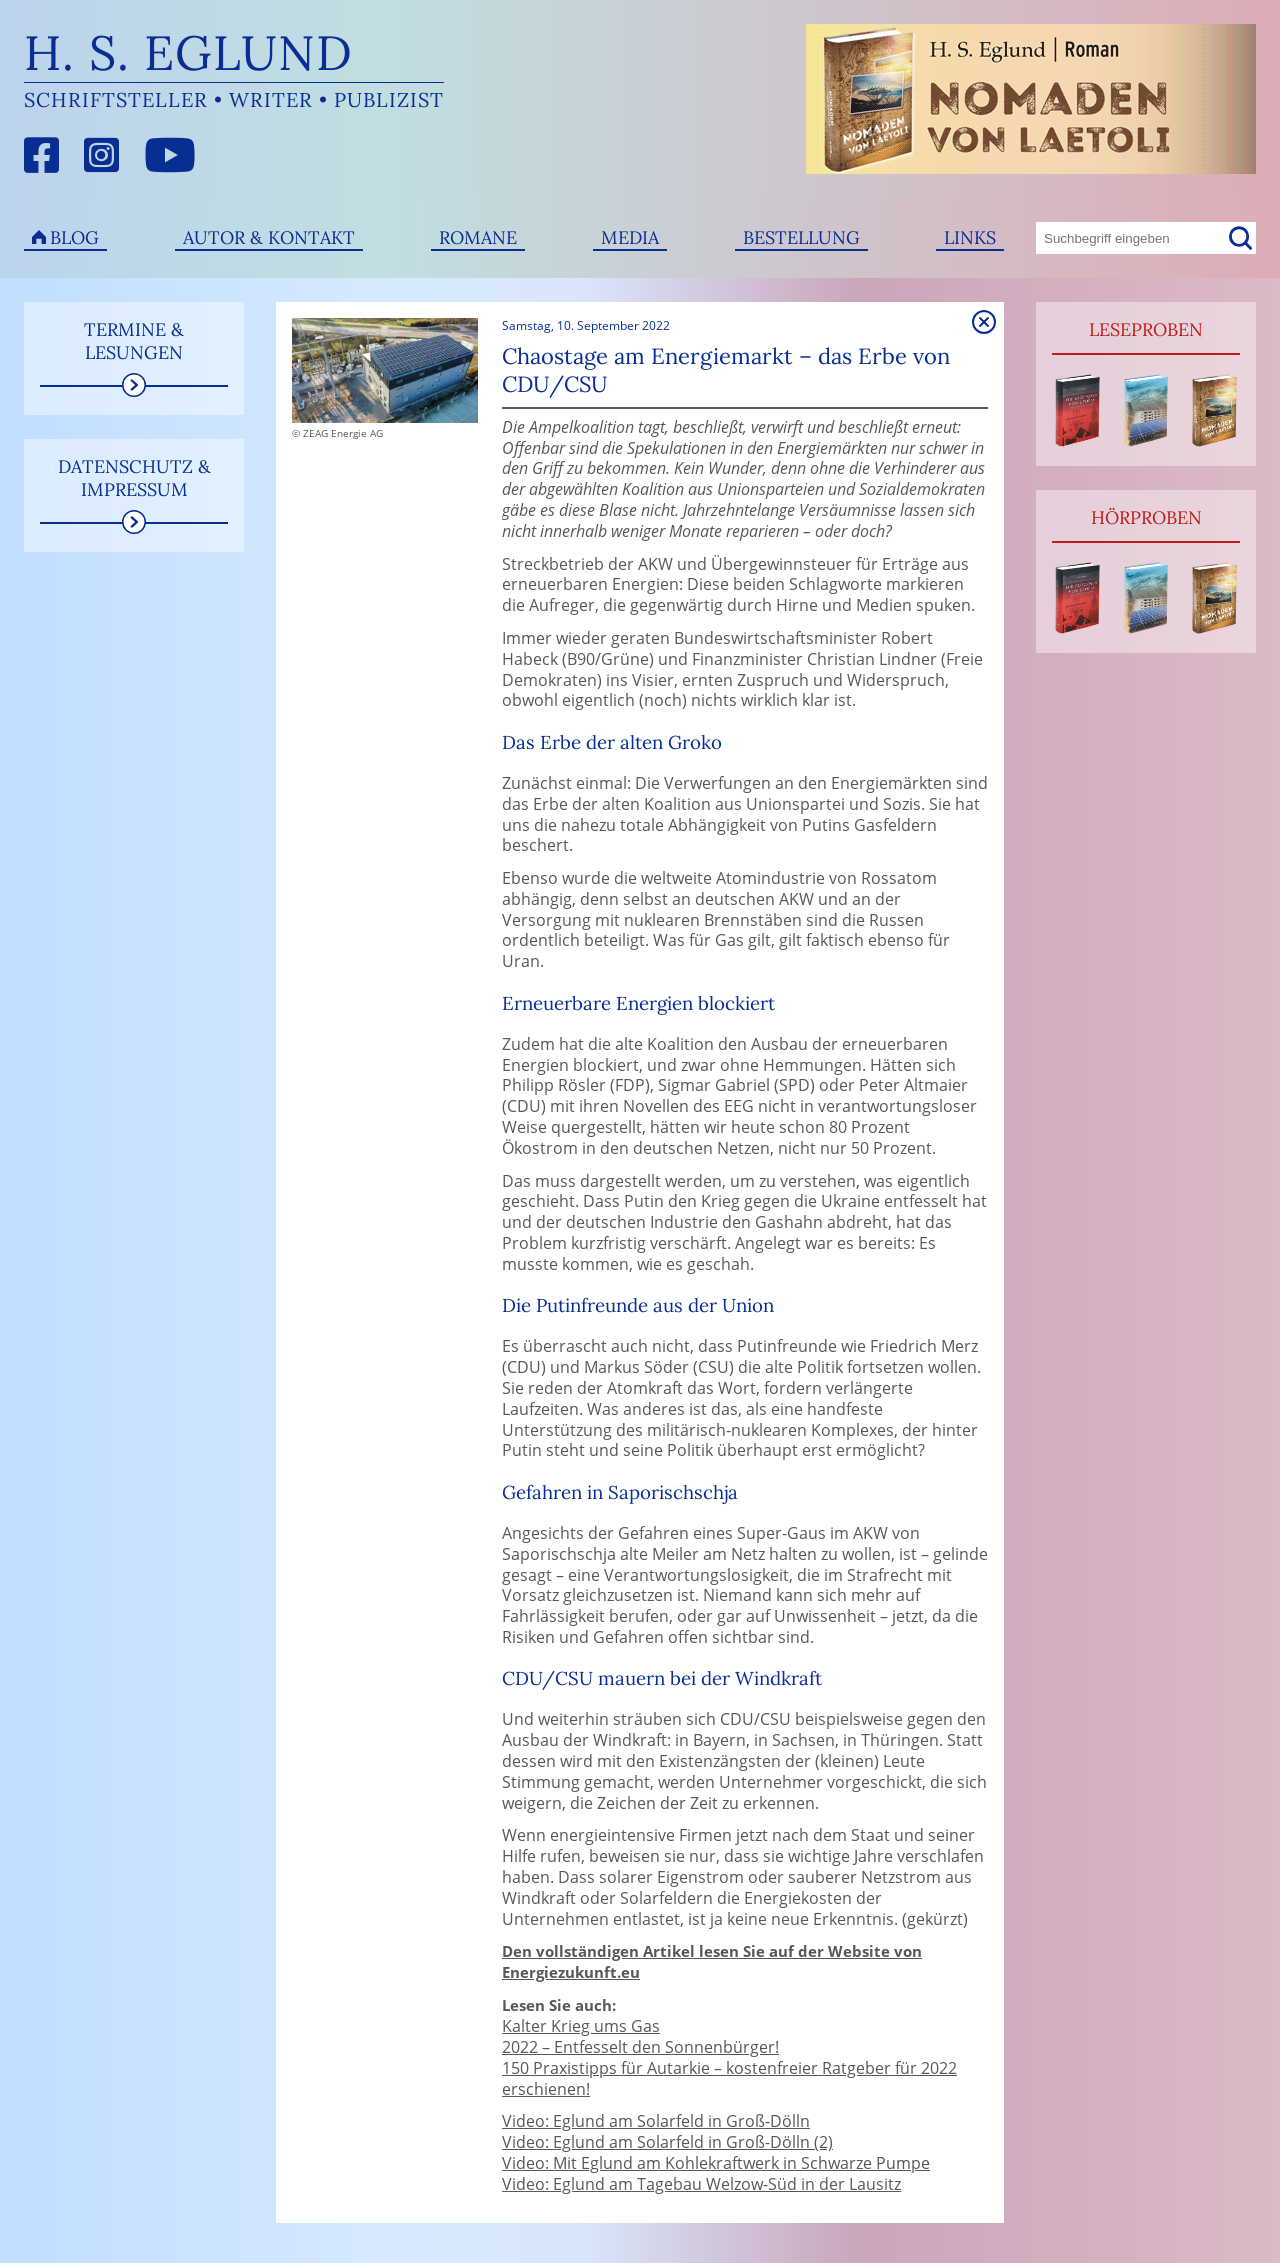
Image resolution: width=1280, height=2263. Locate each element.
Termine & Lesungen (134, 341)
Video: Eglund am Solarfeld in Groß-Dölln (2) (667, 2142)
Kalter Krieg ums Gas (581, 2026)
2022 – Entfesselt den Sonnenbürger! (640, 2047)
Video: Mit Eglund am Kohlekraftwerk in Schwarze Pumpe (716, 2163)
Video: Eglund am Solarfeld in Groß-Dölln (656, 2121)
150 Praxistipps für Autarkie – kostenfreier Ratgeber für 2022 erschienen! (729, 2078)
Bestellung (801, 237)
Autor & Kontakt (269, 237)
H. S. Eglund (188, 52)
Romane (478, 237)
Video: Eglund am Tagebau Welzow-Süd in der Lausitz (701, 2184)
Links (970, 237)
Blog (74, 237)
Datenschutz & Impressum (134, 478)
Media (630, 237)
